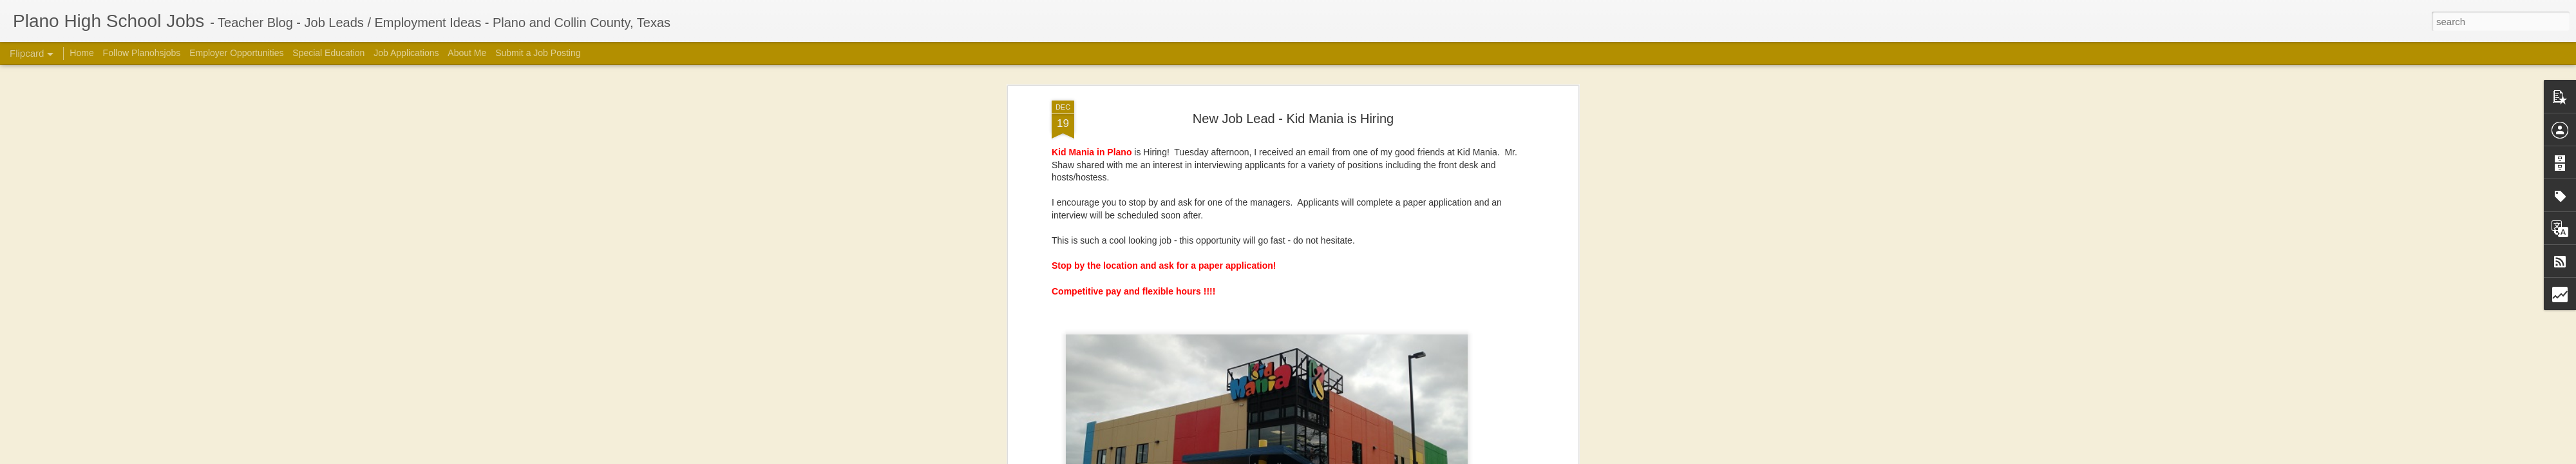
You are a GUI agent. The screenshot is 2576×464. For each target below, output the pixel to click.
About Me (467, 53)
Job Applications (406, 53)
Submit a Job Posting (537, 53)
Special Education (328, 53)
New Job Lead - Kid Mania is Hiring (1293, 118)
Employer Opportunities (236, 53)
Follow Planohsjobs (142, 53)
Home (81, 53)
